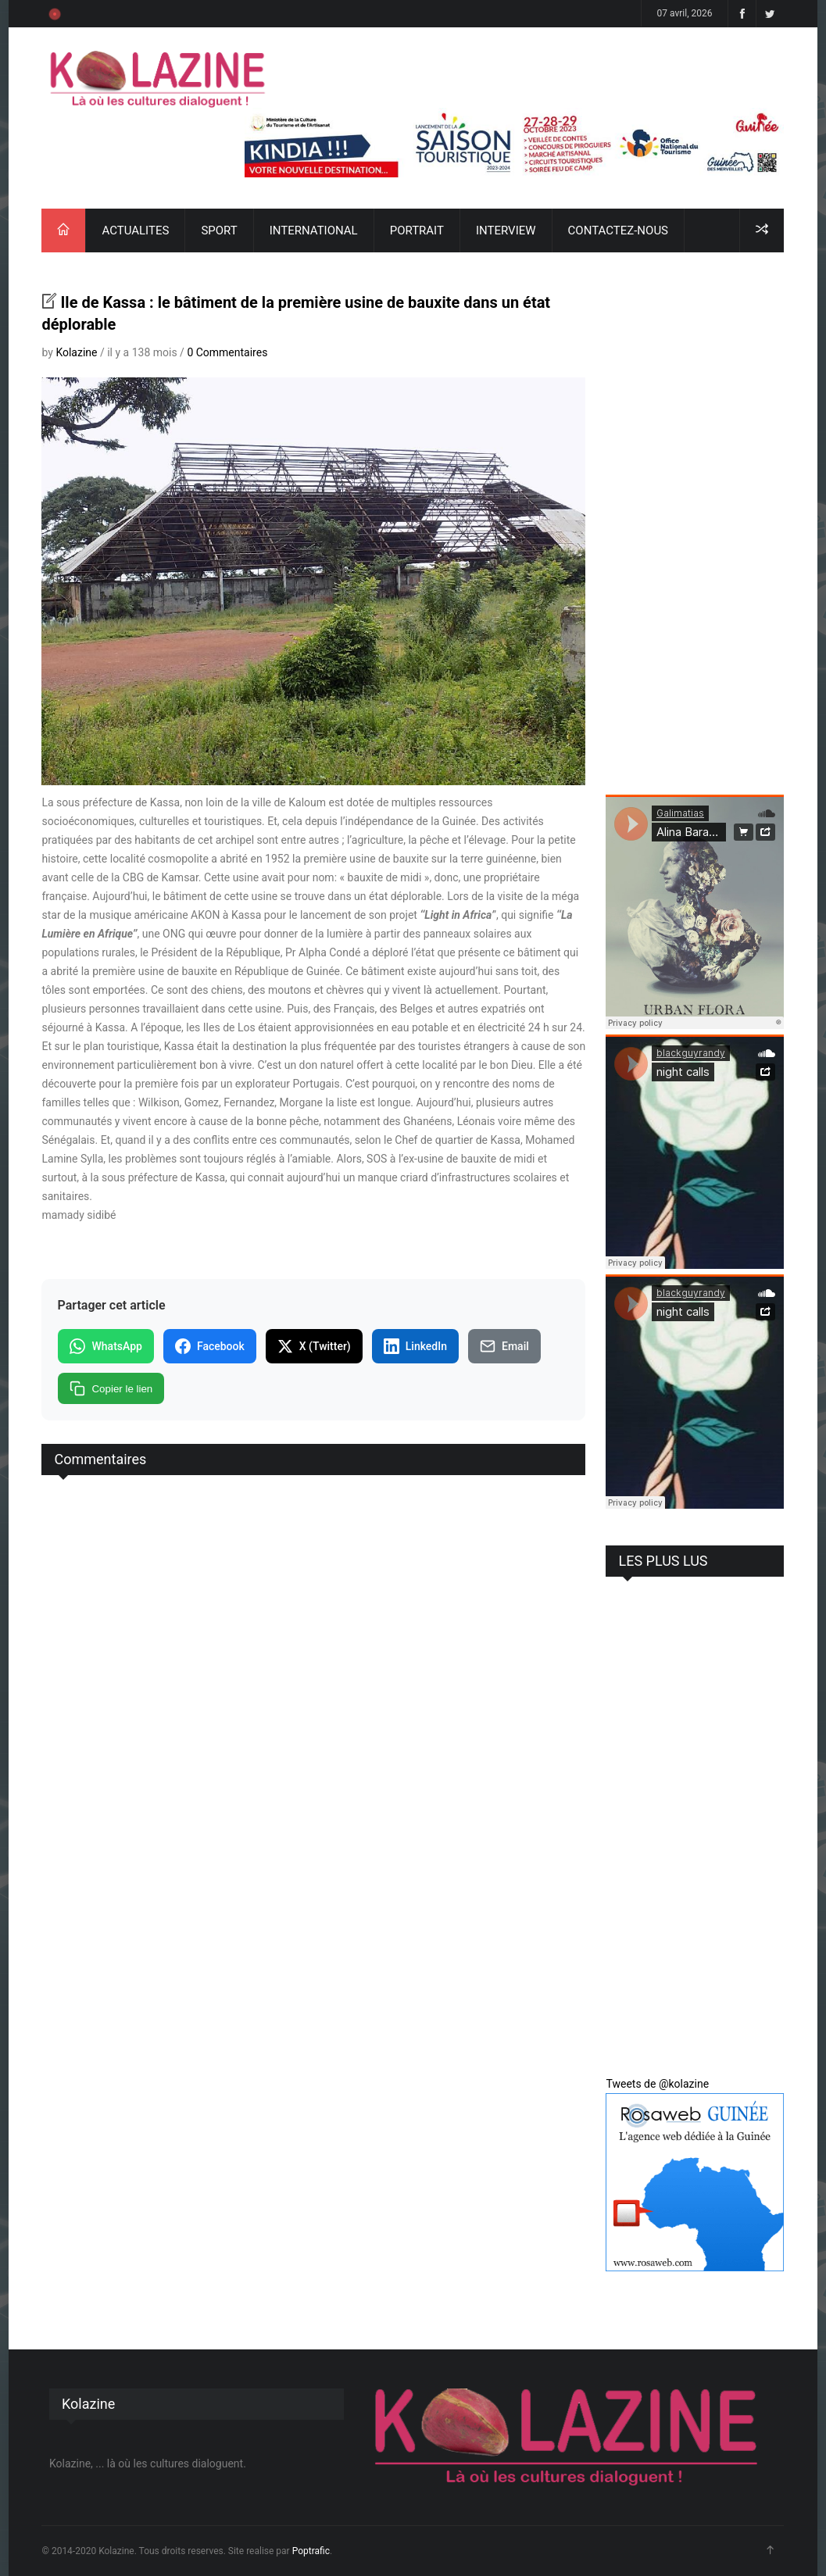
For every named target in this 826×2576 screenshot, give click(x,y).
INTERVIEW (506, 230)
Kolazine (76, 352)
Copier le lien (111, 1388)
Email (504, 1346)
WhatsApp (105, 1346)
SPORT (219, 230)
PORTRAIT (417, 230)
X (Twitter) (314, 1346)
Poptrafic (311, 2551)
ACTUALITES (135, 230)
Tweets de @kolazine (657, 2084)
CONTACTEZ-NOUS (618, 230)
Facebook (210, 1346)
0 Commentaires (227, 352)
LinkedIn (415, 1346)
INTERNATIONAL (314, 230)
